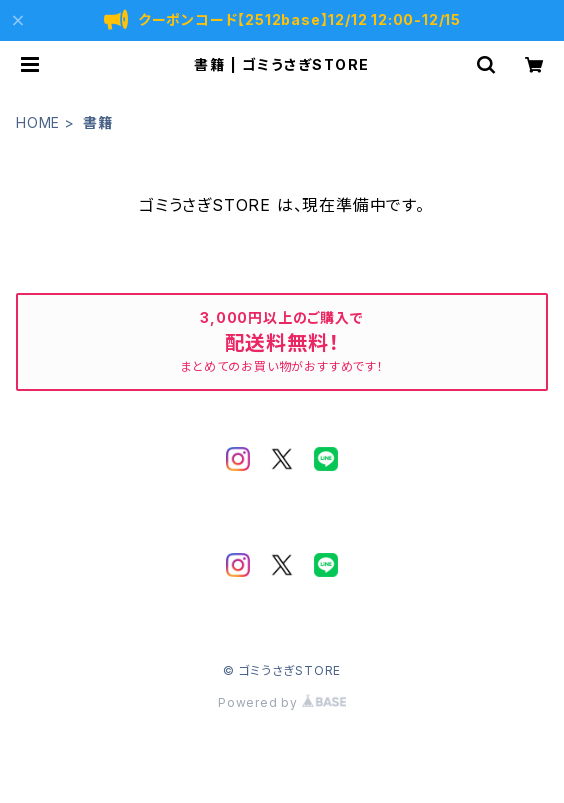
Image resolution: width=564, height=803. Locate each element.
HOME (38, 122)
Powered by (282, 702)
